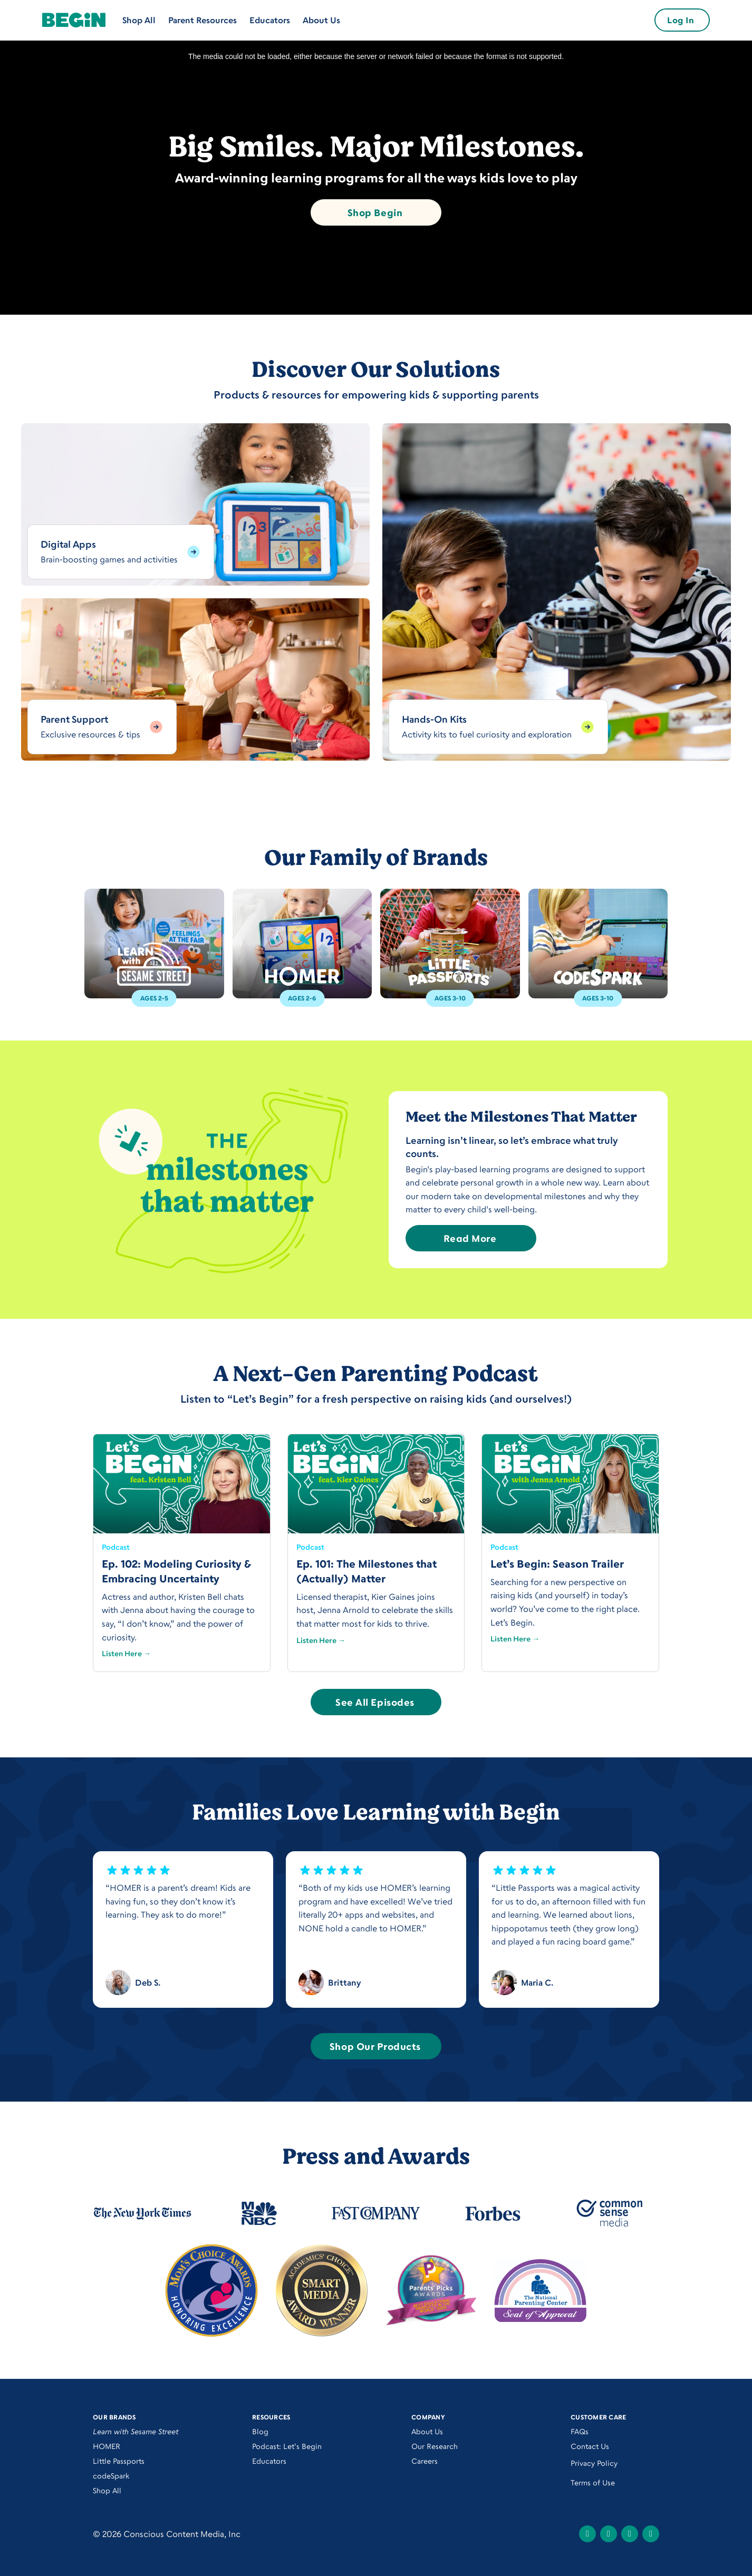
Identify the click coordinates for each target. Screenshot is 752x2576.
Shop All (139, 20)
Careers (424, 2460)
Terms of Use (593, 2482)
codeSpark (111, 2475)
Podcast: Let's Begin (287, 2446)
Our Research (434, 2446)
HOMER (106, 2446)
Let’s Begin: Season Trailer (557, 1563)
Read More (470, 1238)
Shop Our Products (375, 2046)
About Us (321, 20)
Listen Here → (126, 1653)
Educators (269, 20)
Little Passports (118, 2460)
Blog (260, 2431)
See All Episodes (374, 1702)
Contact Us (590, 2446)
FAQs (580, 2431)
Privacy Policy (594, 2462)
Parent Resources (202, 20)
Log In (680, 20)
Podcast (116, 1546)
